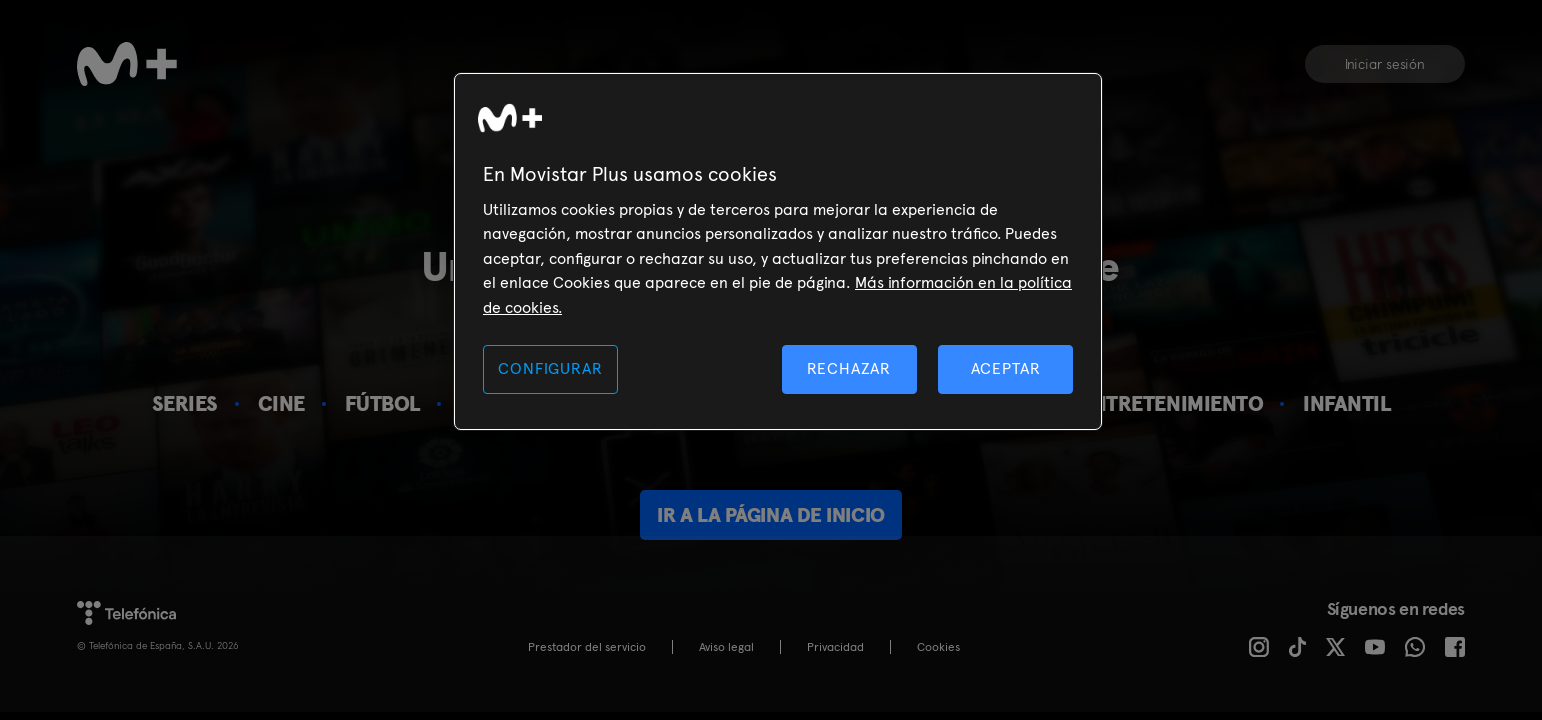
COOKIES (938, 647)
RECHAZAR (849, 368)
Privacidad (835, 647)
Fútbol (382, 403)
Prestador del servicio (587, 647)
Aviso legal (726, 647)
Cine (281, 403)
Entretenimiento (1171, 403)
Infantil (1346, 403)
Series (185, 403)
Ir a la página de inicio (770, 515)
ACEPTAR (1006, 368)
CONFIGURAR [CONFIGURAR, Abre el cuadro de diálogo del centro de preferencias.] (550, 368)
